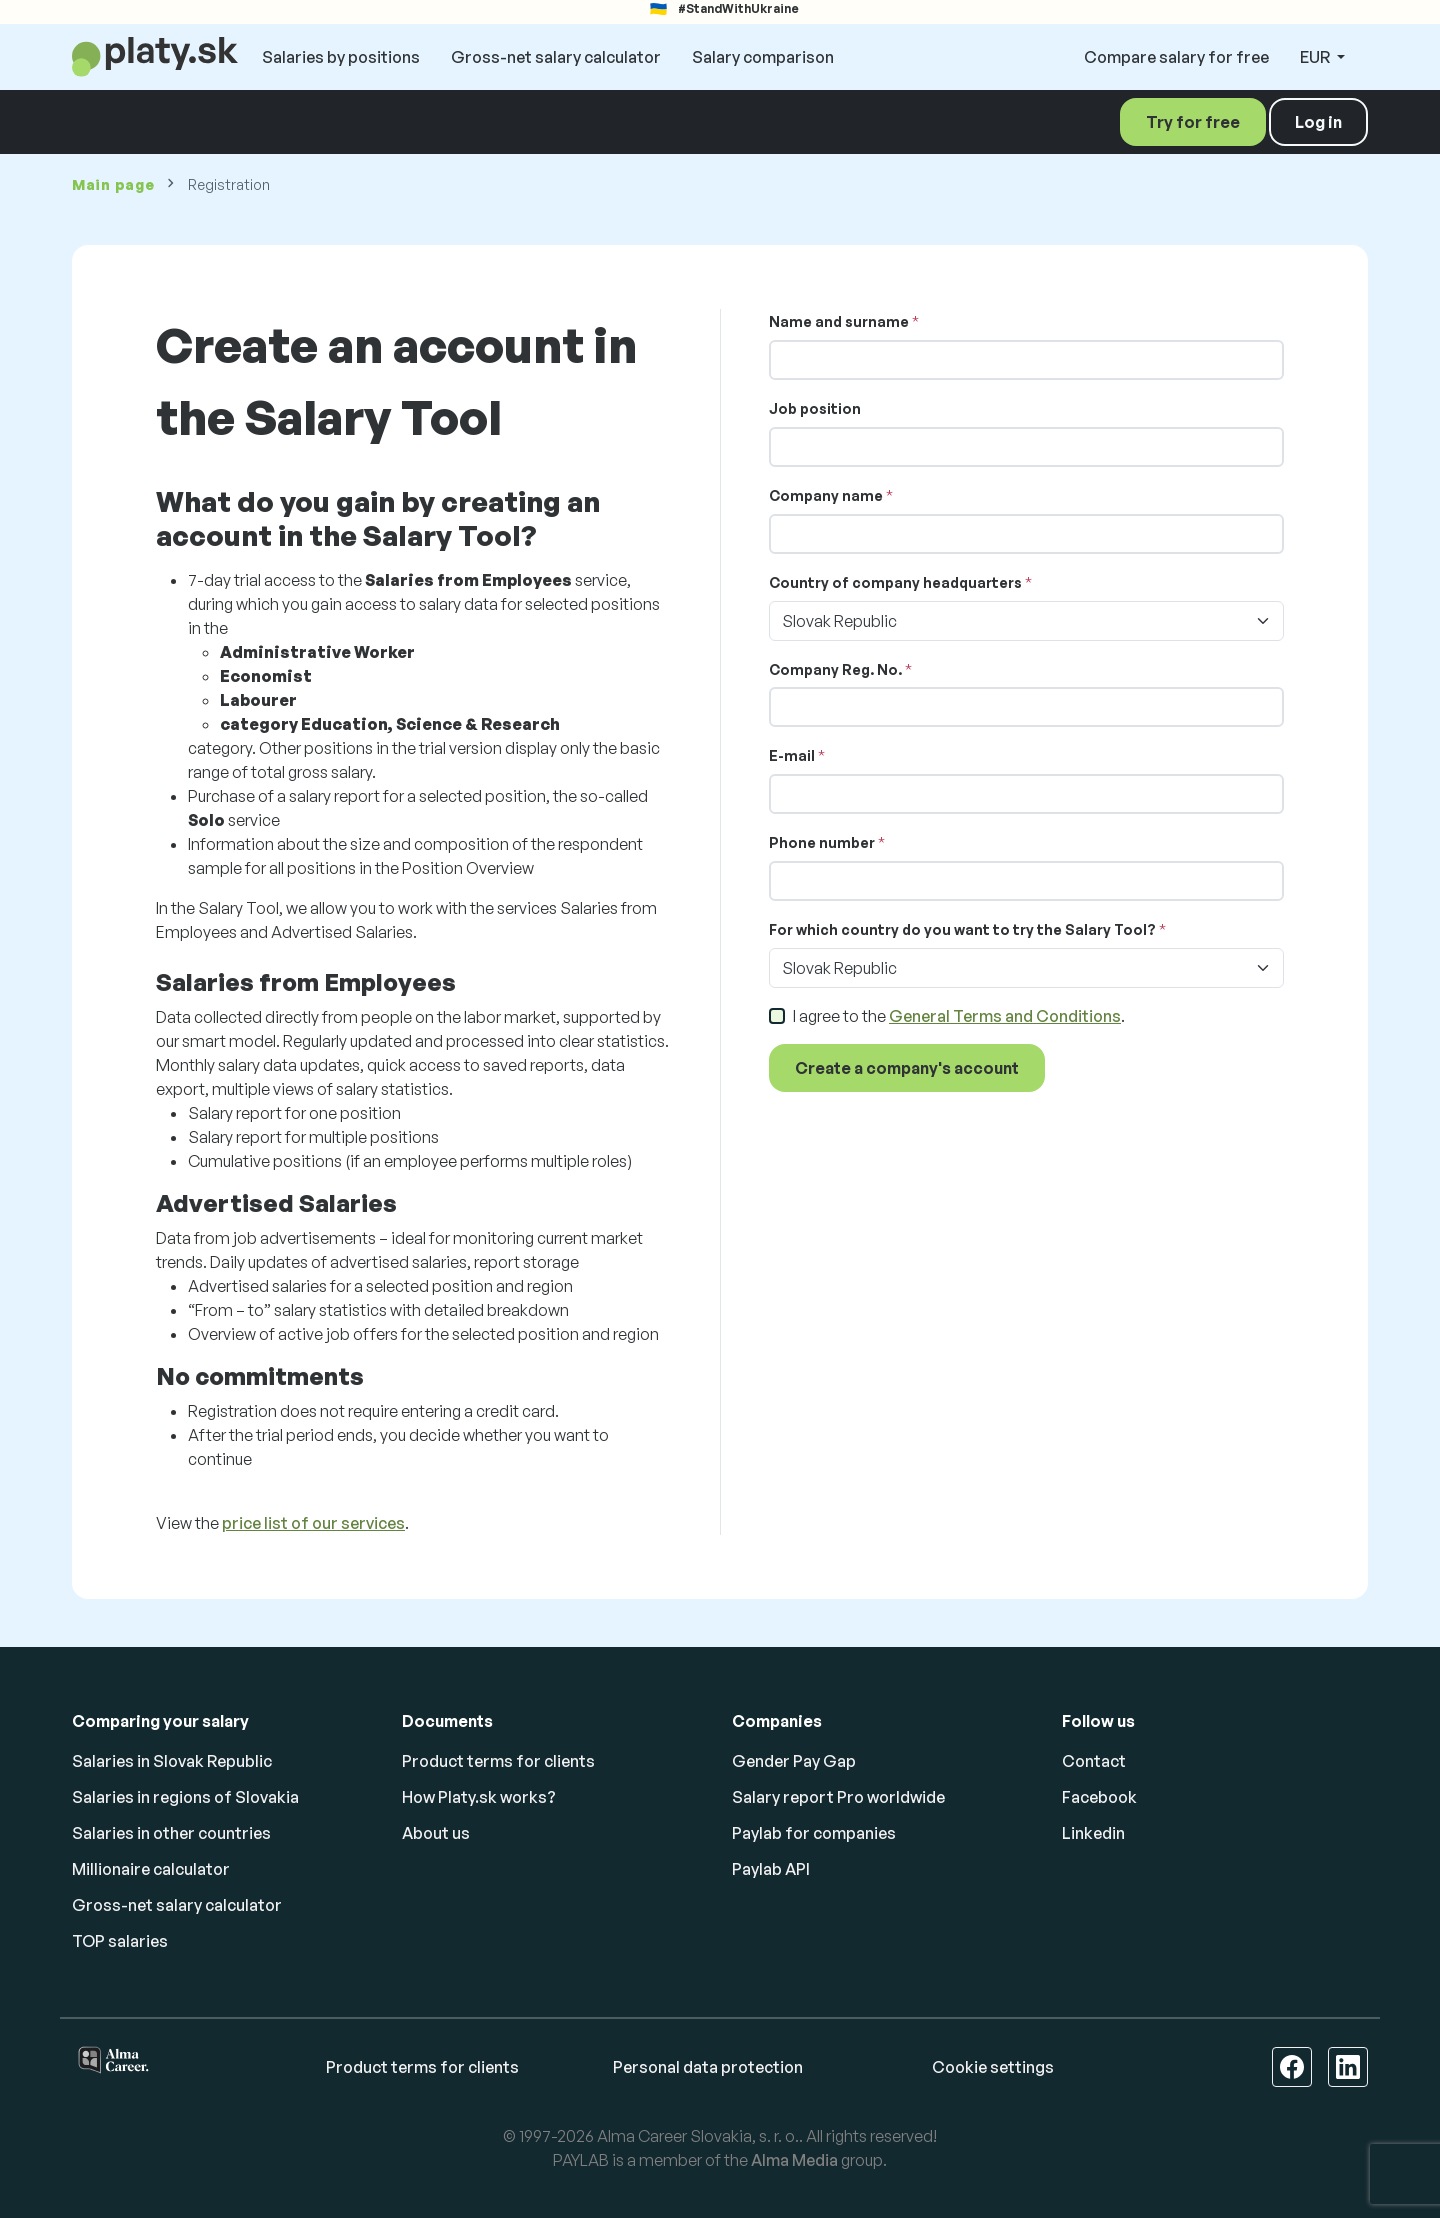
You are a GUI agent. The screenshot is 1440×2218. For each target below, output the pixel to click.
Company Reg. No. (835, 669)
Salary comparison (763, 57)
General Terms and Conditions (1005, 1016)
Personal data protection (708, 2067)
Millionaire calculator (151, 1869)
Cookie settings (993, 2067)
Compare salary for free (1176, 57)
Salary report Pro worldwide (838, 1797)
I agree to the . (959, 1016)
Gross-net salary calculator (556, 57)
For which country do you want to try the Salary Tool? (962, 929)
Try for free (1193, 122)
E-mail (792, 755)
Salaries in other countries (171, 1833)
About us (436, 1833)
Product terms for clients (498, 1761)
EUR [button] (1316, 57)
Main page (113, 184)
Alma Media (794, 2160)
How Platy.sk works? (479, 1797)
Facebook (1099, 1797)
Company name (826, 495)
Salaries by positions (341, 57)
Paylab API (771, 1869)
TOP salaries (120, 1941)
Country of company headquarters (895, 582)
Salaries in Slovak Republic (172, 1761)
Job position (815, 408)
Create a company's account (907, 1068)
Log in (1318, 122)
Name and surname (839, 321)
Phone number (822, 842)
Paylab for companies (814, 1833)
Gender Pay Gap (794, 1761)
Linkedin (1093, 1833)
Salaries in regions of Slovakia (185, 1797)
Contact (1094, 1761)
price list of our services (313, 1523)
